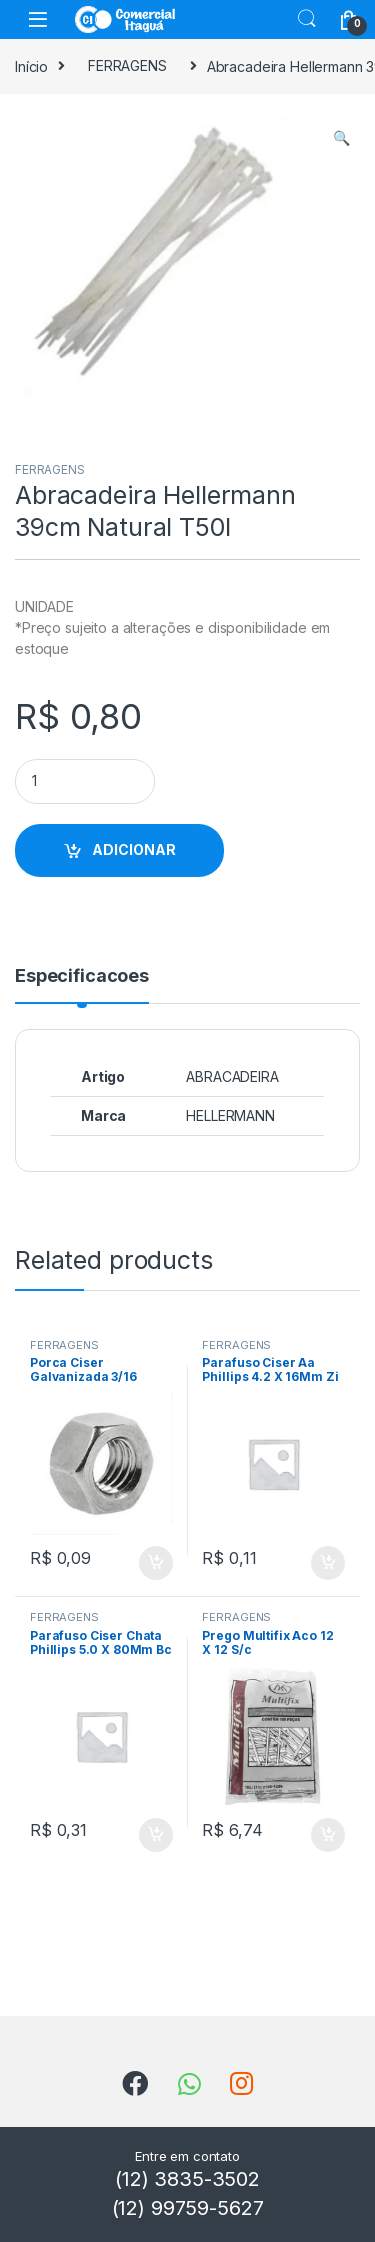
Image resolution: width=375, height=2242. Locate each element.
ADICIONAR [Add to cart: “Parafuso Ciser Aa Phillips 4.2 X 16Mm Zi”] (328, 1563)
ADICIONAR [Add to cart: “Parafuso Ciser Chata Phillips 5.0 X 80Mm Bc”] (156, 1835)
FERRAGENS (127, 65)
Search (307, 19)
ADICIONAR (134, 849)
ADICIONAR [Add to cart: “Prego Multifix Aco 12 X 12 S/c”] (328, 1835)
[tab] (82, 985)
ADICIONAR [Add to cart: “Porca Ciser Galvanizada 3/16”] (156, 1563)
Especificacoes (82, 976)
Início (31, 65)
